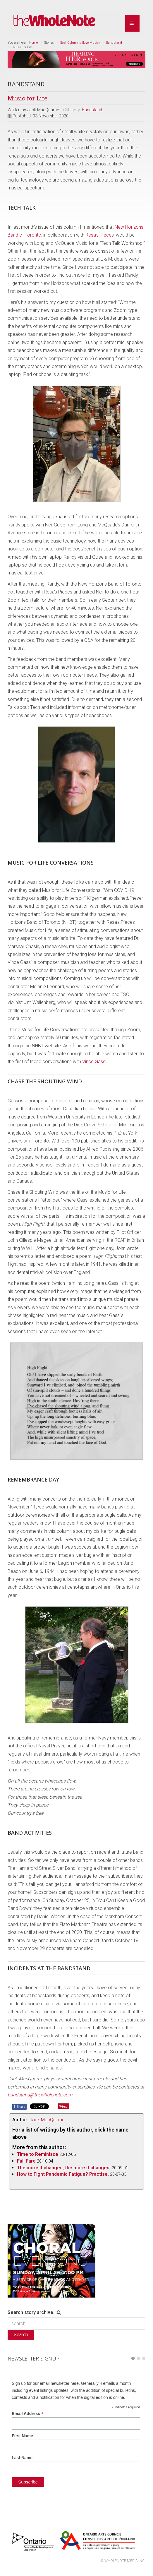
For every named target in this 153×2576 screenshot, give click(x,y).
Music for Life (27, 98)
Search (21, 2334)
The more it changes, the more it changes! (64, 2167)
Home (33, 43)
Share (19, 2106)
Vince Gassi (94, 1061)
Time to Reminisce (37, 2154)
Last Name (22, 2457)
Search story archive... (32, 2312)
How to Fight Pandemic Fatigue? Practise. (63, 2174)
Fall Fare (26, 2161)
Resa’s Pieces (99, 235)
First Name (22, 2435)
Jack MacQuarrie (47, 2119)
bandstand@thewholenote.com (40, 2095)
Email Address (28, 2413)
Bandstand (114, 43)
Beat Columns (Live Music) (80, 43)
